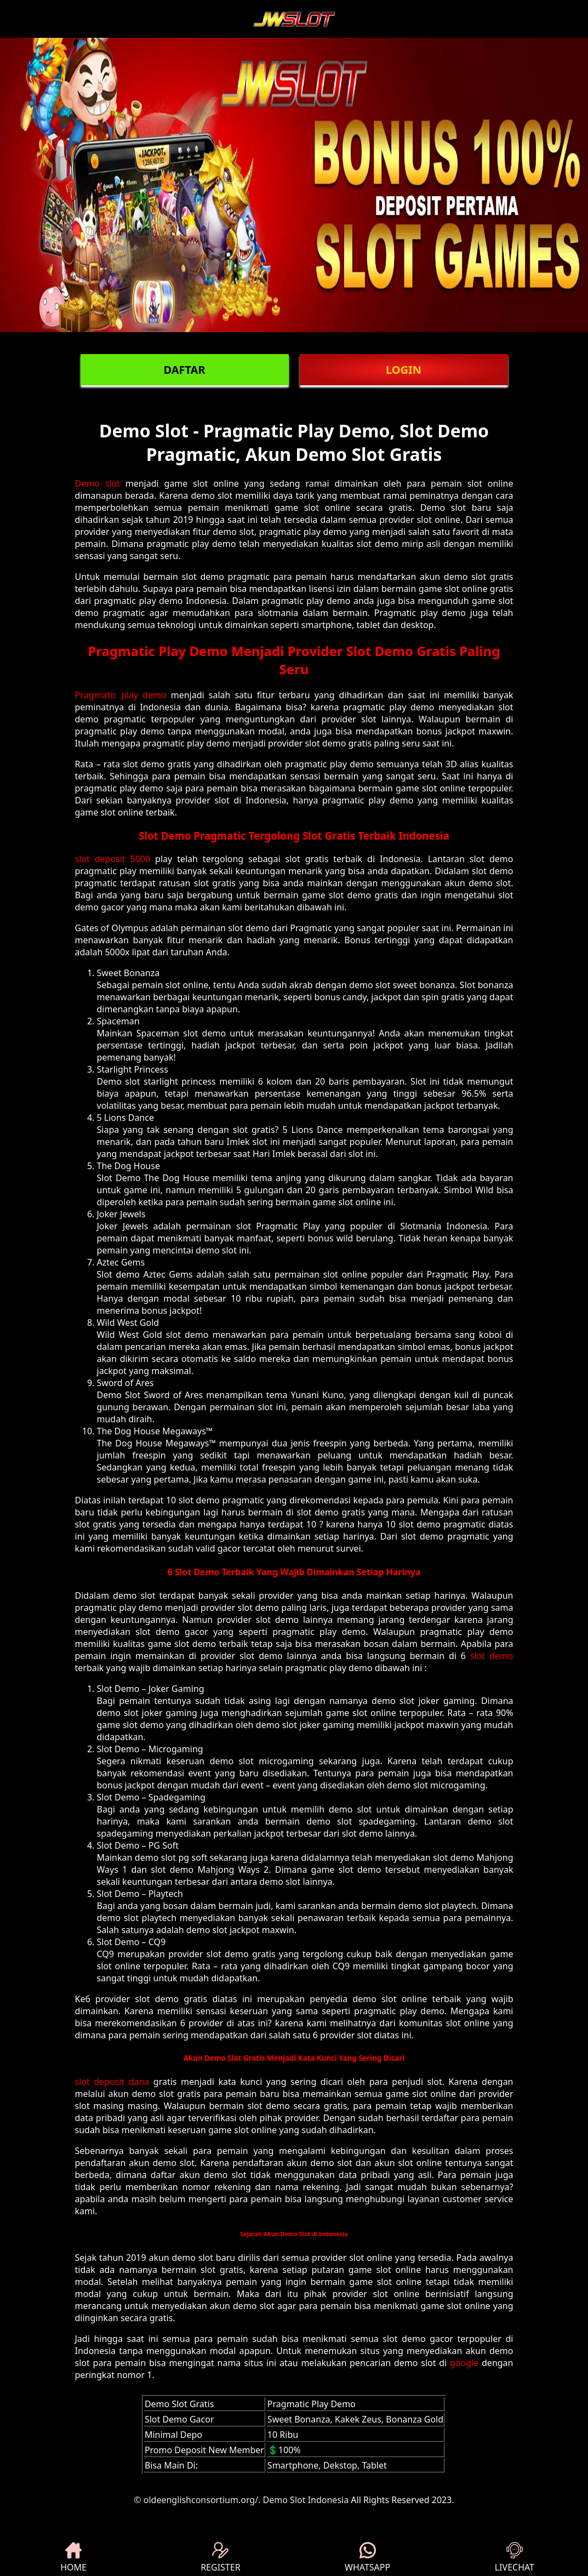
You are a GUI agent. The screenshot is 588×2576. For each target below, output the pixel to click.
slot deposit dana (112, 2082)
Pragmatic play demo (121, 695)
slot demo (491, 1656)
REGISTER (220, 2557)
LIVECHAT (514, 2557)
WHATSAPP (367, 2557)
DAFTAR (184, 369)
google (464, 2363)
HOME (73, 2557)
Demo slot (97, 483)
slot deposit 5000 (113, 859)
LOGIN (403, 369)
